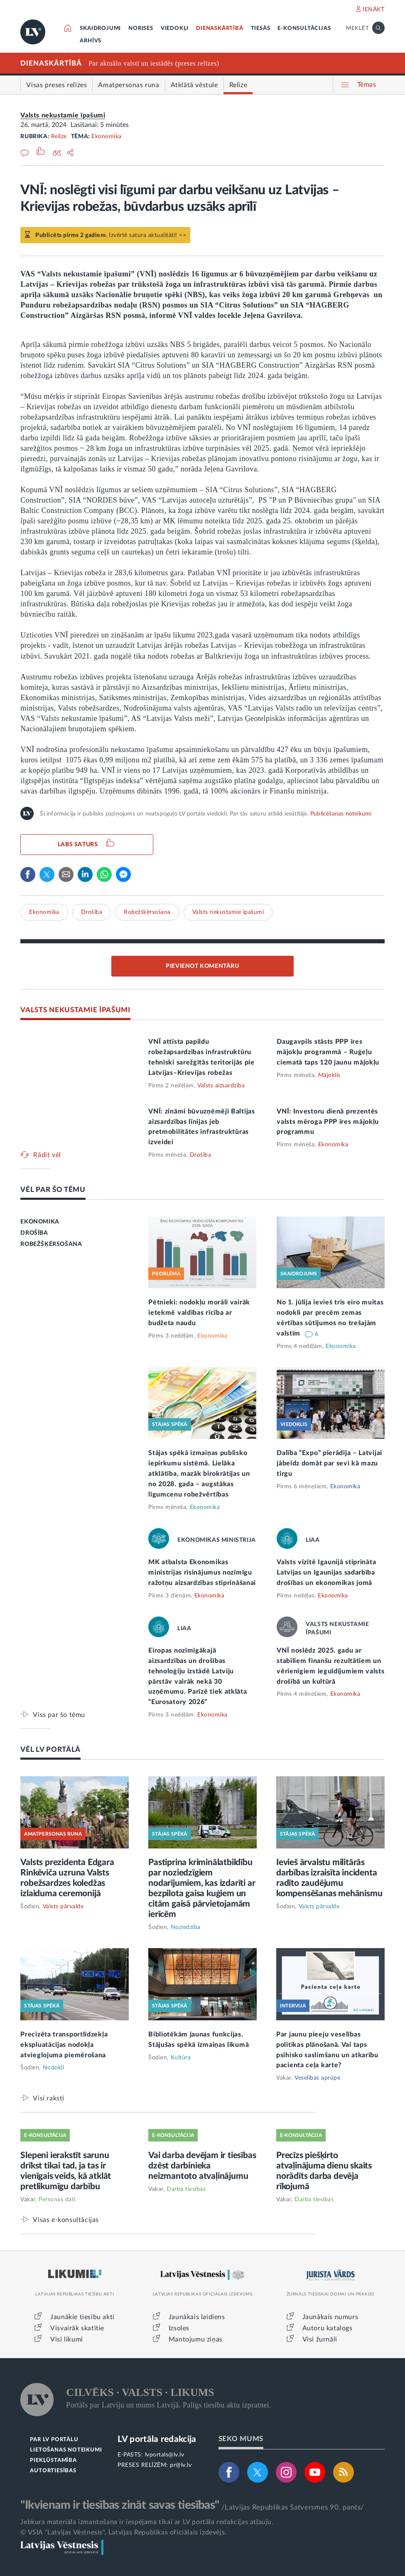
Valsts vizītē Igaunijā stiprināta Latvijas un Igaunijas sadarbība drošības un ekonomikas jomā (326, 1572)
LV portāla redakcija (157, 2439)
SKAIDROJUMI (100, 28)
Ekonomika (106, 136)
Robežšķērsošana (147, 912)
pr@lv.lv (180, 2465)
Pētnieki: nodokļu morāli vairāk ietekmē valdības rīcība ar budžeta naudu (199, 1312)
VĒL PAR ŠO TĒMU (53, 1189)
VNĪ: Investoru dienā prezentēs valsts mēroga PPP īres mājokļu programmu (328, 1121)
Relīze (59, 136)
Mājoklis (329, 1075)
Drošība (92, 912)
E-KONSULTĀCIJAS (304, 28)
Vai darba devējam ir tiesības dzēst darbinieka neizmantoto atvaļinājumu (202, 2165)
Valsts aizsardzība (221, 1086)
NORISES (140, 28)
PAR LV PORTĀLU (54, 2439)
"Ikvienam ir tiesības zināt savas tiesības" (119, 2505)
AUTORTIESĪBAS (53, 2470)
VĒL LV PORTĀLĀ (50, 1749)
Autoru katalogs (327, 2328)
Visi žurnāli (319, 2339)
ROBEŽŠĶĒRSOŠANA (51, 1244)
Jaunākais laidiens (197, 2317)
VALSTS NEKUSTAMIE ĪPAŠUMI (75, 1009)
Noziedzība (186, 1927)
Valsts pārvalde (63, 1906)
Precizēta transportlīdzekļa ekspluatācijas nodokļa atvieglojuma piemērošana (64, 2044)
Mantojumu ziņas (196, 2339)
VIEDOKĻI (175, 28)
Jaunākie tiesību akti (82, 2317)
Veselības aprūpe (317, 2078)
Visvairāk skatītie (77, 2328)
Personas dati (57, 2199)
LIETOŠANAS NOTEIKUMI (66, 2450)
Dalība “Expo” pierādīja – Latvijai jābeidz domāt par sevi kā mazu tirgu (329, 1463)
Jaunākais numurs (330, 2317)
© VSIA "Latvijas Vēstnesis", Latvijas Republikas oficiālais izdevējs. (123, 2532)
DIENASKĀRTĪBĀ (219, 28)
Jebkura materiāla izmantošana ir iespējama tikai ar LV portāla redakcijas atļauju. (146, 2522)
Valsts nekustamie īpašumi (62, 115)
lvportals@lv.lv (164, 2455)
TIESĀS (260, 28)
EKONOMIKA (39, 1222)
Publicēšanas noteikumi (340, 814)
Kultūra (181, 2058)
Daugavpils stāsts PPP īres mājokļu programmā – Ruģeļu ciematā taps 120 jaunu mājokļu (328, 1052)
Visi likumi (66, 2339)
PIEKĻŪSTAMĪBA (53, 2460)
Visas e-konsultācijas (66, 2219)
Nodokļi (53, 2068)
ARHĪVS (90, 41)
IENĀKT (374, 9)
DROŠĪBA (34, 1233)
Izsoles (179, 2328)
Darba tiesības (186, 2189)
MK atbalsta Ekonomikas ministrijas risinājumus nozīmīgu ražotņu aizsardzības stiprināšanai (202, 1572)
